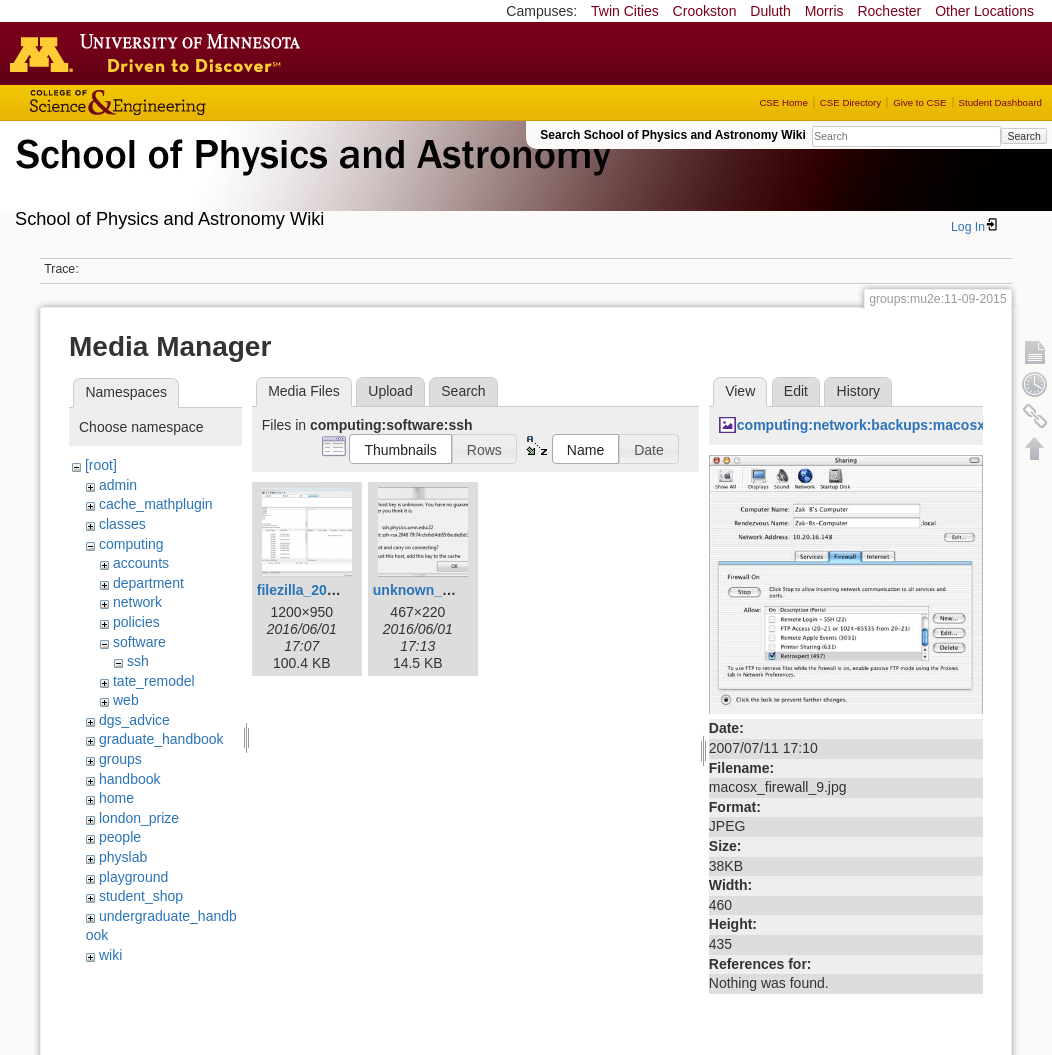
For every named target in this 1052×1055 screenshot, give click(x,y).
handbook (130, 779)
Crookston (705, 11)
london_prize (139, 818)
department (148, 583)
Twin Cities (625, 11)
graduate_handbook (161, 739)
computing (131, 544)
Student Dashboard (1000, 102)
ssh (138, 661)
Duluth (770, 11)
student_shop (141, 896)
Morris (824, 11)
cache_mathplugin (156, 504)
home (116, 798)
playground (133, 877)
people (120, 837)
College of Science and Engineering (180, 102)
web (126, 700)
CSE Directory (850, 102)
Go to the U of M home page (160, 53)
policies (136, 622)
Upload (390, 391)
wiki (110, 955)
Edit (796, 391)
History (859, 391)
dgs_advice (134, 720)
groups (120, 759)
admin (118, 485)
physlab (123, 857)
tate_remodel (154, 681)
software (139, 642)
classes (122, 524)
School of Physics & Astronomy (310, 178)
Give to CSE (919, 102)
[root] (101, 465)
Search (1023, 136)
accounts (141, 563)
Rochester (889, 11)
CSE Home (783, 102)
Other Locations (984, 11)
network (137, 602)
